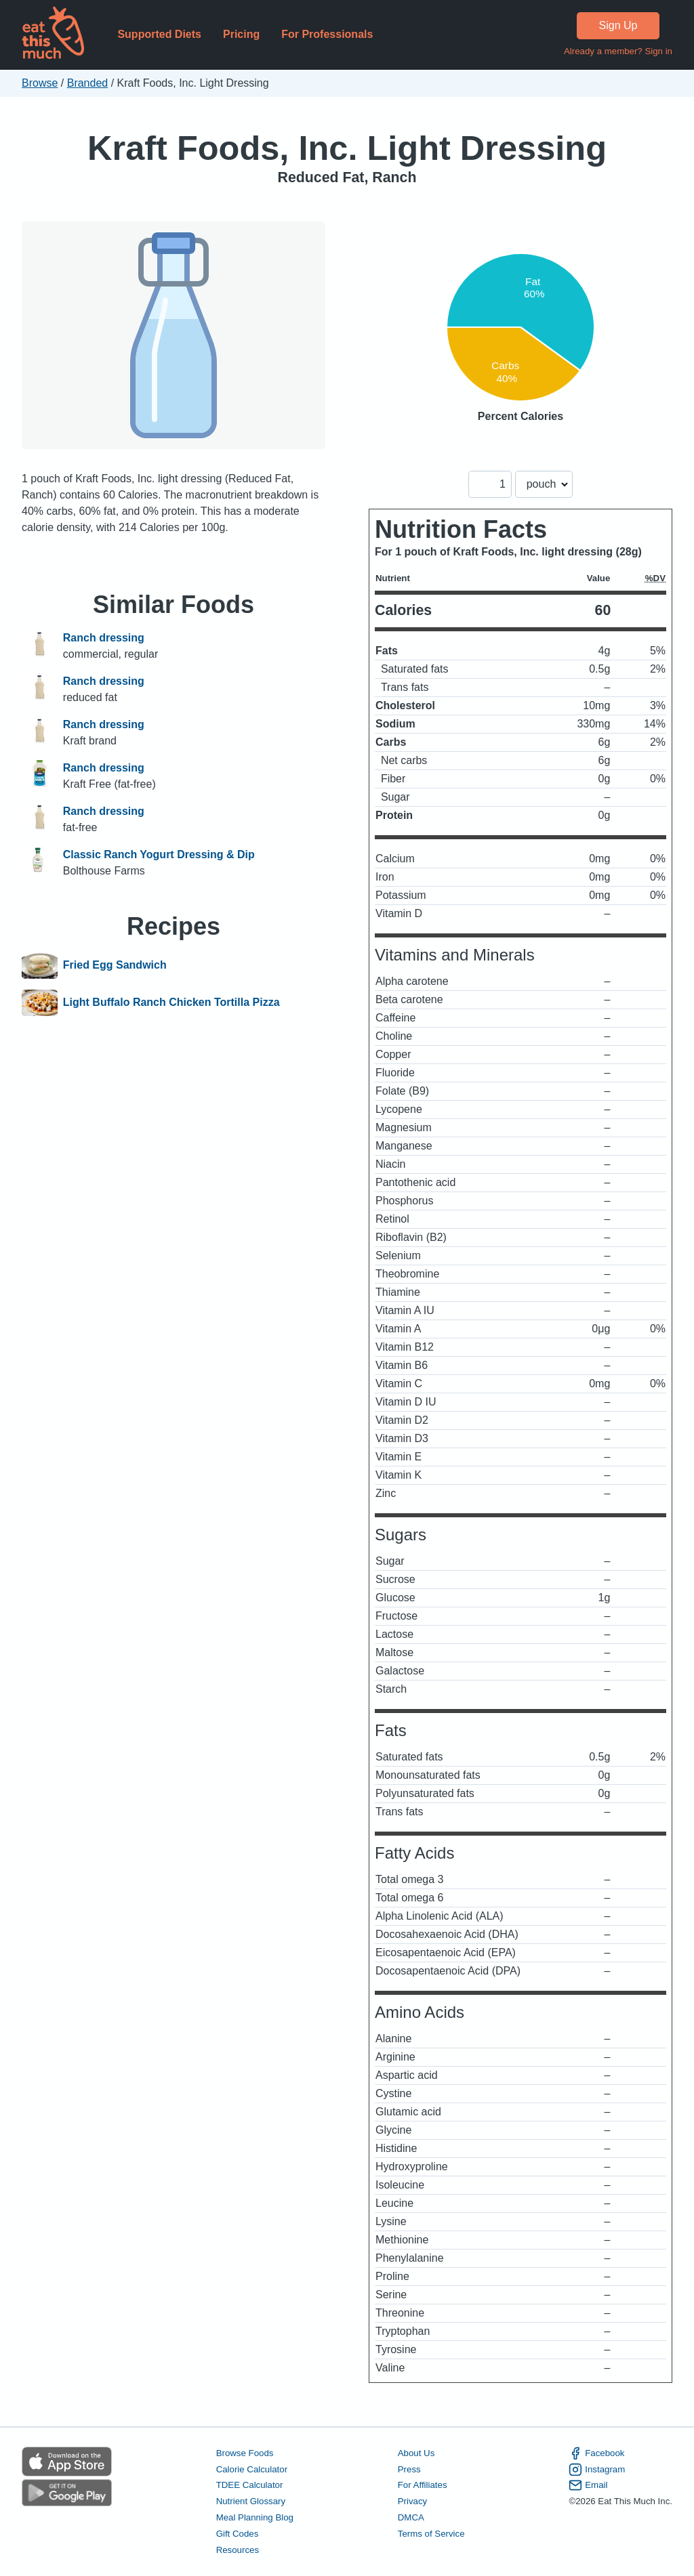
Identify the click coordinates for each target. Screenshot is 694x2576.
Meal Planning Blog (254, 2517)
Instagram (597, 2469)
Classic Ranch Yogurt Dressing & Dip (159, 854)
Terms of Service (431, 2534)
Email (588, 2485)
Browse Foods (245, 2453)
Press (409, 2469)
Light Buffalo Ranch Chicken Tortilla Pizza (171, 1003)
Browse (40, 83)
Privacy (413, 2501)
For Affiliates (422, 2485)
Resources (237, 2550)
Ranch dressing (103, 637)
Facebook (596, 2453)
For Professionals (327, 34)
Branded (87, 83)
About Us (416, 2453)
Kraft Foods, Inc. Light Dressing (347, 148)
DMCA (411, 2517)
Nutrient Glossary (250, 2501)
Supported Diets (159, 34)
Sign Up (618, 25)
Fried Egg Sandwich (115, 965)
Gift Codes (237, 2534)
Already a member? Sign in (618, 51)
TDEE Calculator (249, 2485)
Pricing (241, 34)
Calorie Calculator (251, 2469)
